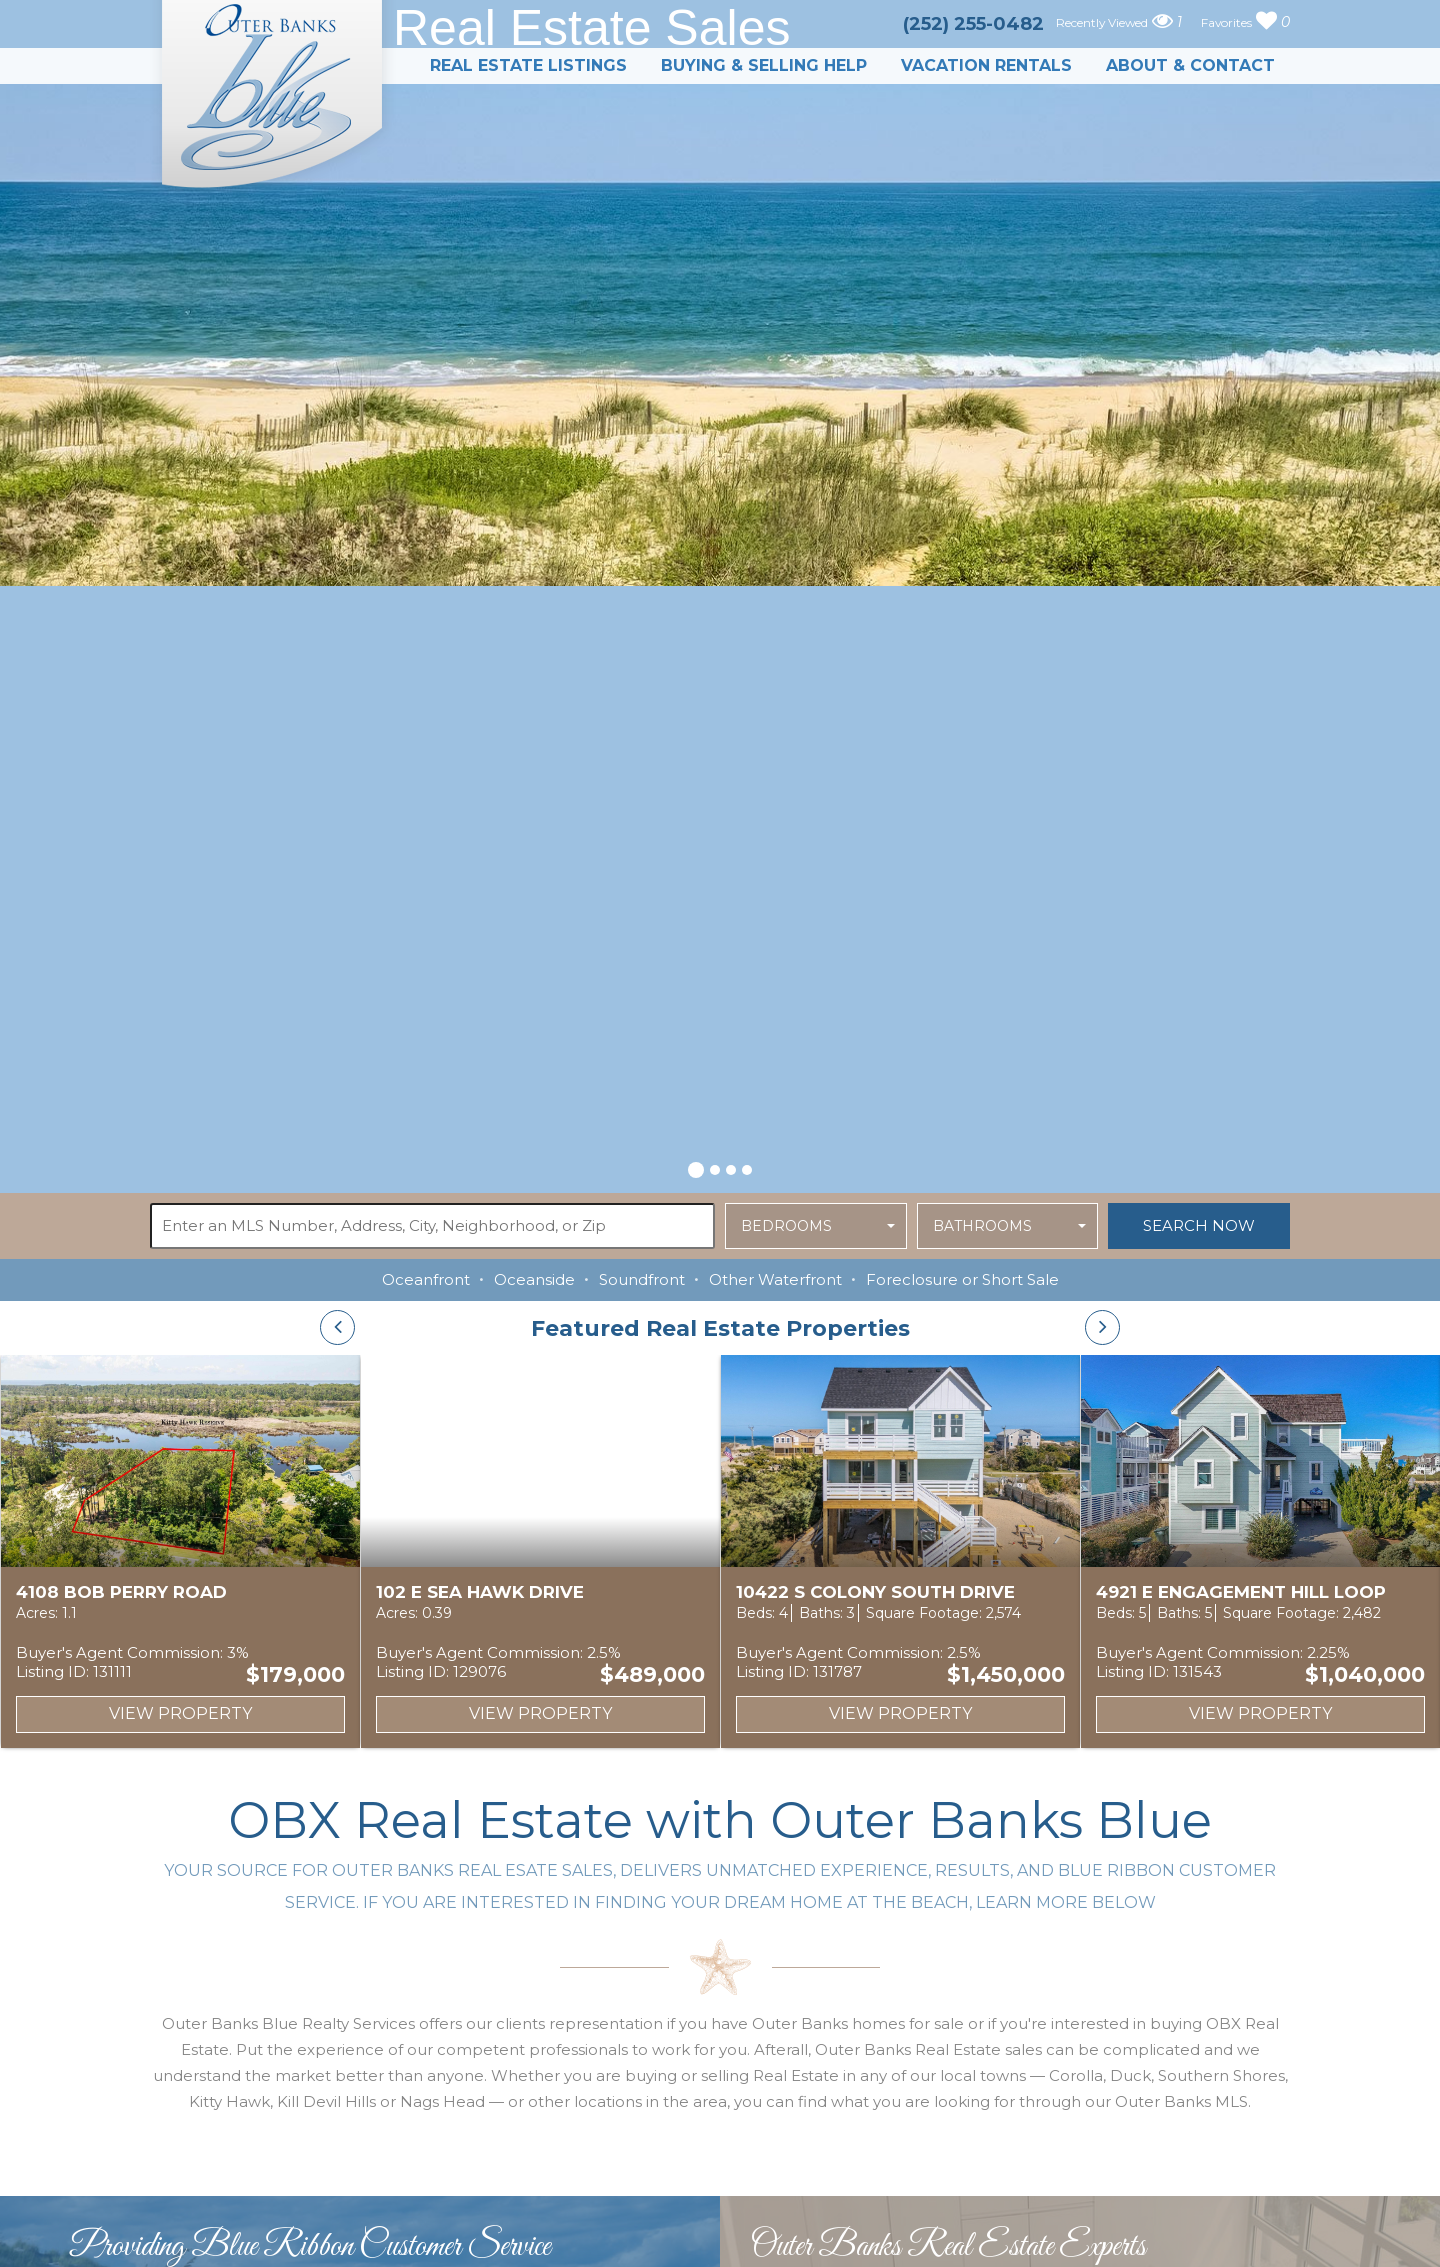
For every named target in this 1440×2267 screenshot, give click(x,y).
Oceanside (534, 1279)
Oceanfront (426, 1279)
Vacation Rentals (986, 65)
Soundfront (642, 1279)
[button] (696, 1167)
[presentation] (337, 1327)
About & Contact (1190, 65)
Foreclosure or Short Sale (962, 1279)
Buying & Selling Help (764, 65)
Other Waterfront (775, 1279)
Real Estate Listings (528, 65)
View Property (180, 1713)
